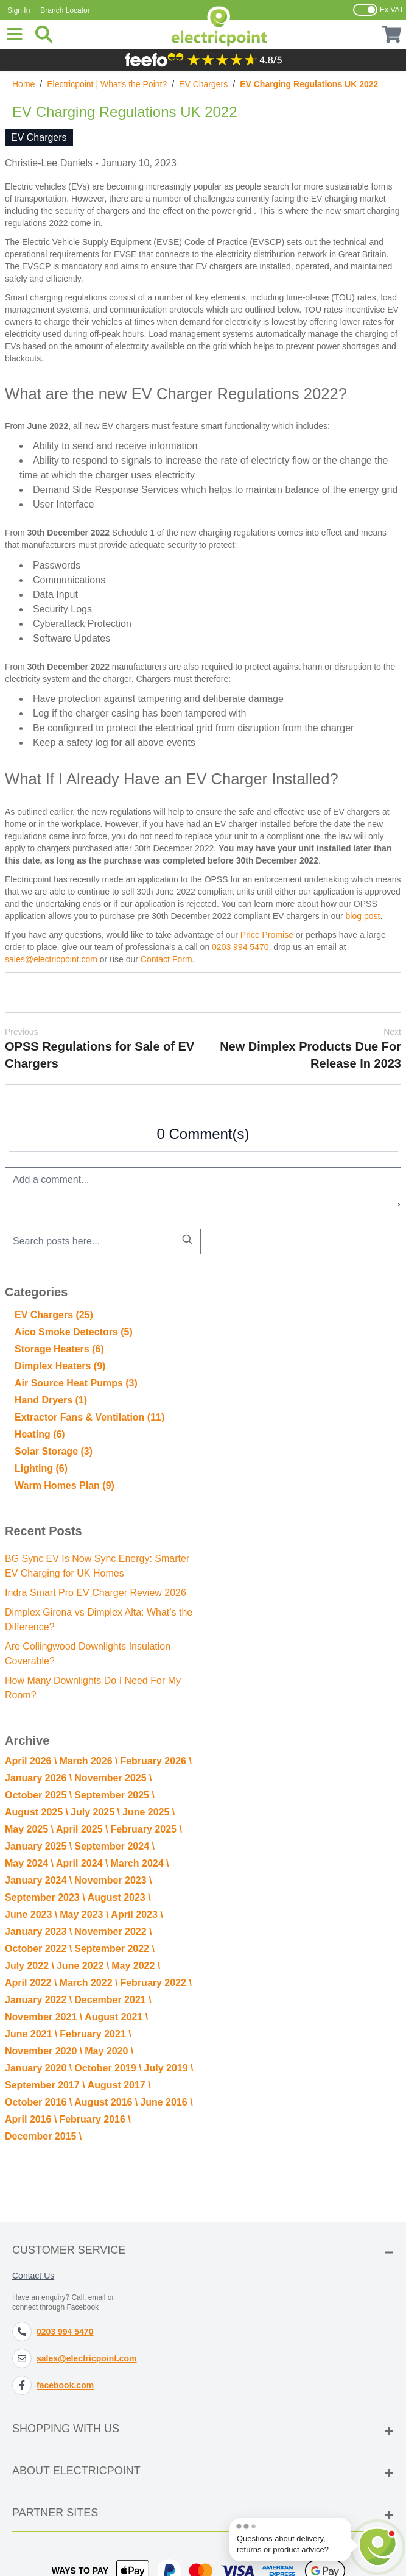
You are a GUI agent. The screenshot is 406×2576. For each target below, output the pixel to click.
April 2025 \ (82, 1829)
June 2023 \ (31, 1914)
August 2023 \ (119, 1897)
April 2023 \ (137, 1914)
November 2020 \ (43, 2051)
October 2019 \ (107, 2068)
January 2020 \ (38, 2068)
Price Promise (266, 935)
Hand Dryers (51, 1400)
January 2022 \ (38, 2000)
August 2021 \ (116, 2017)
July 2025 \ (95, 1812)
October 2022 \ (38, 1948)
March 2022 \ (88, 1983)
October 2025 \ (38, 1795)
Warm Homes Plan (64, 1485)
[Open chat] (377, 2543)
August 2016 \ (106, 2102)
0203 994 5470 (240, 947)
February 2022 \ (155, 1983)
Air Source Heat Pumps (76, 1383)
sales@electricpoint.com (51, 959)
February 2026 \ (155, 1761)
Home (23, 84)
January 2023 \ (38, 1931)
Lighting (41, 1468)
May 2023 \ (84, 1914)
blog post (363, 916)
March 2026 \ (88, 1761)
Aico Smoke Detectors (74, 1332)
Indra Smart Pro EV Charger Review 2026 (95, 1593)
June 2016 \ (166, 2102)
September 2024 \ (114, 1846)
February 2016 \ (94, 2119)
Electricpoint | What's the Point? (107, 84)
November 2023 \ (113, 1880)
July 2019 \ (169, 2068)
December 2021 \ (112, 2000)
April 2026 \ (31, 1761)
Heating (40, 1434)
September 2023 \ (45, 1897)
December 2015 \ (43, 2136)
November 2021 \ (43, 2017)
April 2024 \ (82, 1863)
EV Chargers (203, 84)
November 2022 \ (113, 1931)
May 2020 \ (109, 2051)
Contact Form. (168, 959)
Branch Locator (64, 10)
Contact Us (33, 2275)
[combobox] (103, 1241)
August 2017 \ (119, 2085)
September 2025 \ (114, 1795)
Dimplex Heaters (60, 1366)
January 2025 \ (38, 1846)
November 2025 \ (113, 1778)
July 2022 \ (29, 1965)
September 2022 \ (114, 1948)
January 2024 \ (38, 1880)
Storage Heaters (59, 1349)
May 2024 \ (29, 1863)
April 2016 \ (31, 2119)
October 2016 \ (38, 2102)
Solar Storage (54, 1451)
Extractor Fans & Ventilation (89, 1417)
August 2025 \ (36, 1812)
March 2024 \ (139, 1863)
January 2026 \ (38, 1778)
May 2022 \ (135, 1965)
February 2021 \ (95, 2034)
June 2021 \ (31, 2034)
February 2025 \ (145, 1829)
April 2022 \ (31, 1983)
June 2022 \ (83, 1965)
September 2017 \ (45, 2085)
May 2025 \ (29, 1829)
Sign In (18, 10)
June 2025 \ (148, 1812)
